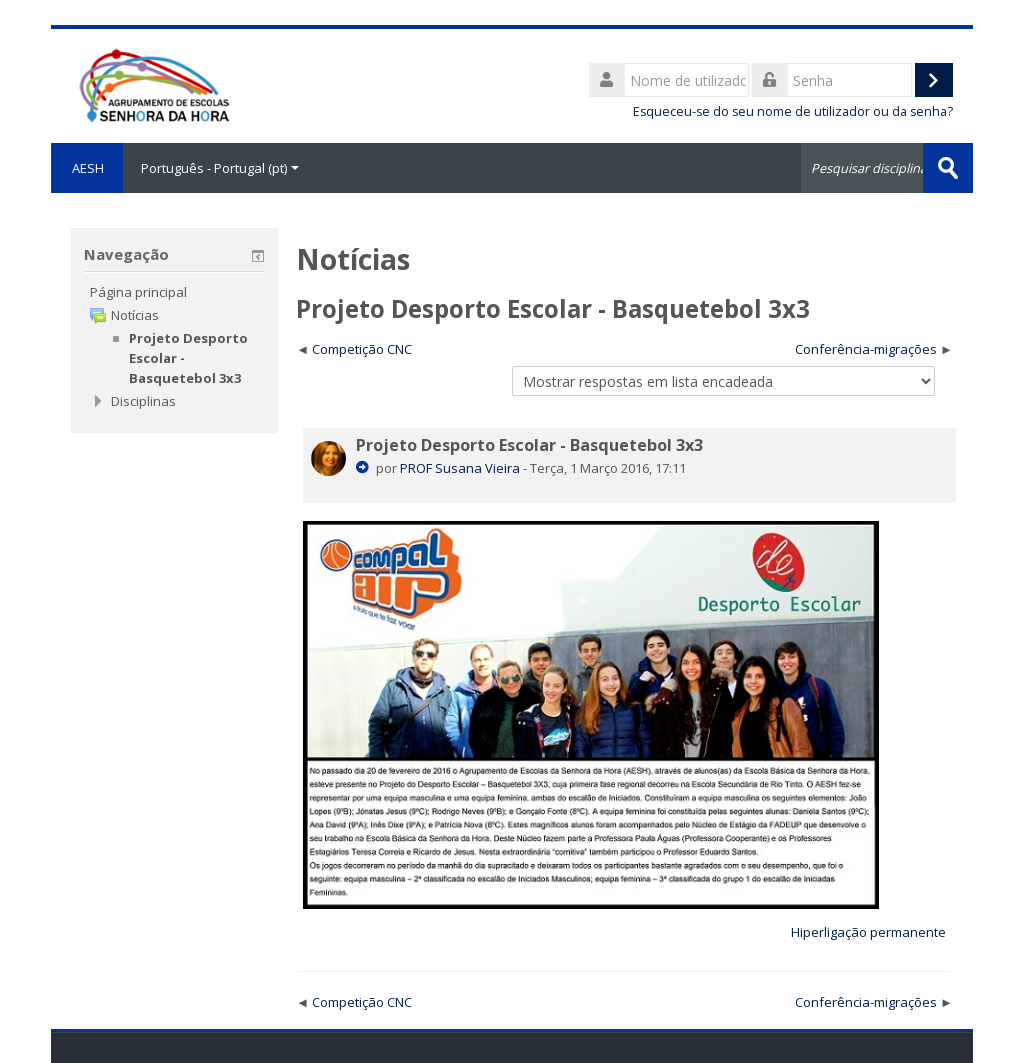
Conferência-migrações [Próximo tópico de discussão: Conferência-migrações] (866, 349)
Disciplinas (143, 401)
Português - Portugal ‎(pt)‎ (220, 168)
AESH (87, 168)
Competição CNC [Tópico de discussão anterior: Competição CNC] (362, 349)
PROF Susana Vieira (460, 468)
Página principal (138, 292)
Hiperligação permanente (868, 932)
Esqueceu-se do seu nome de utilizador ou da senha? (793, 111)
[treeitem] (174, 292)
